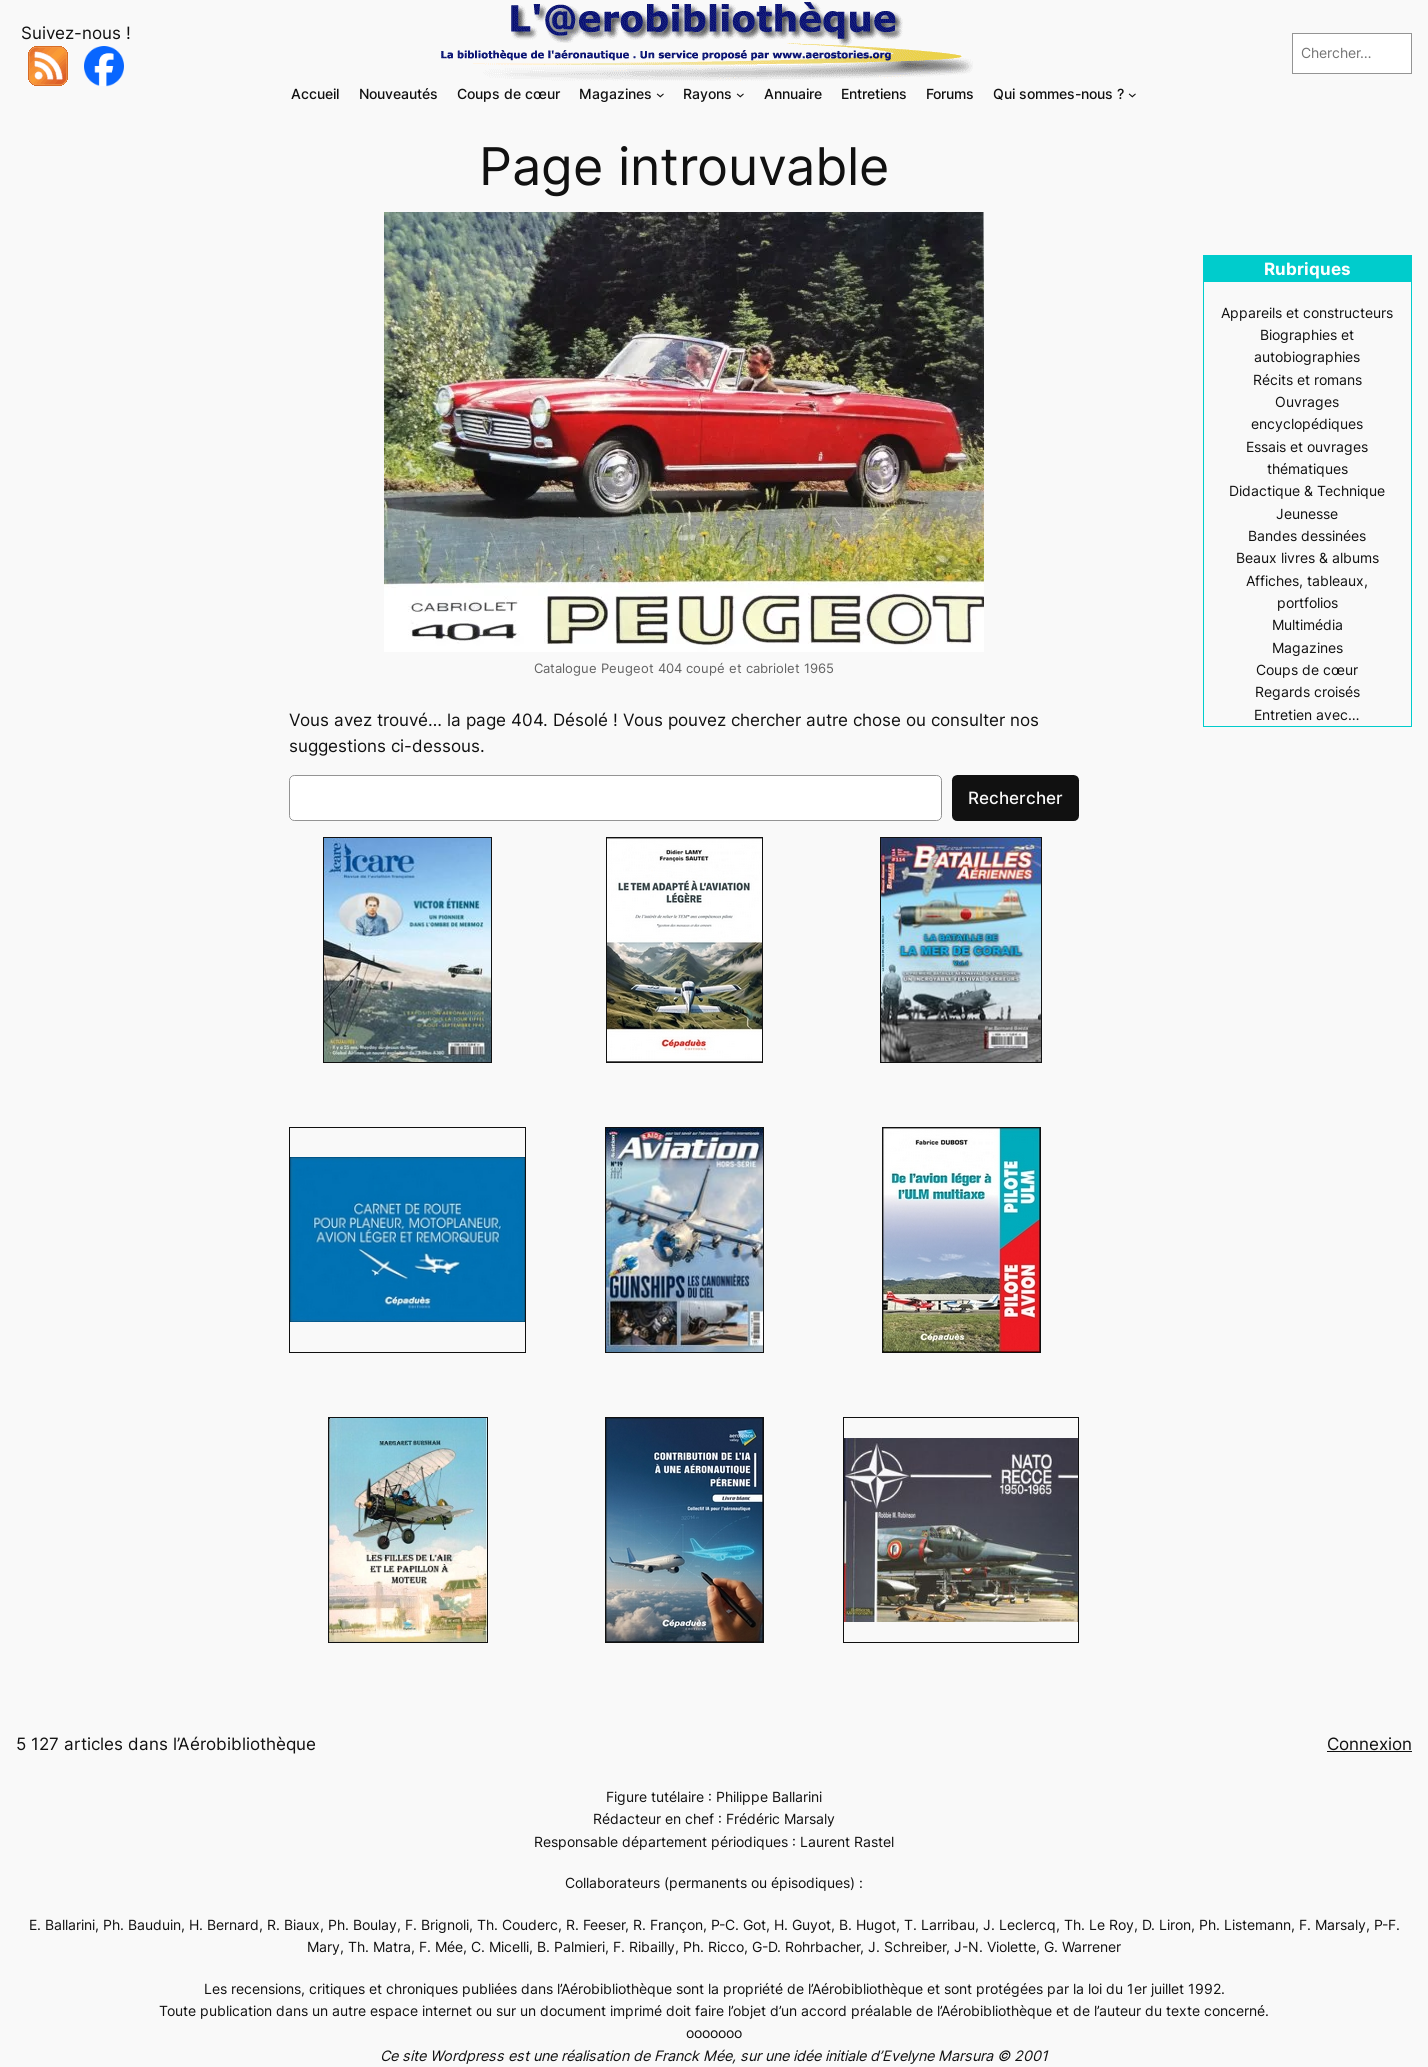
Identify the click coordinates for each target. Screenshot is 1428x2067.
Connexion (1369, 1744)
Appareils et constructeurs (1307, 312)
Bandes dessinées (1307, 535)
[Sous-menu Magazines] (660, 94)
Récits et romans (1307, 379)
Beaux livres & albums (1307, 557)
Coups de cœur (1307, 669)
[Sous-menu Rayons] (740, 94)
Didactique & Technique (1307, 490)
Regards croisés (1307, 691)
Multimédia (1307, 624)
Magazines (1307, 647)
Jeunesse (1307, 513)
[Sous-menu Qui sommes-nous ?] (1132, 94)
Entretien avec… (1307, 714)
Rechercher (1015, 798)
